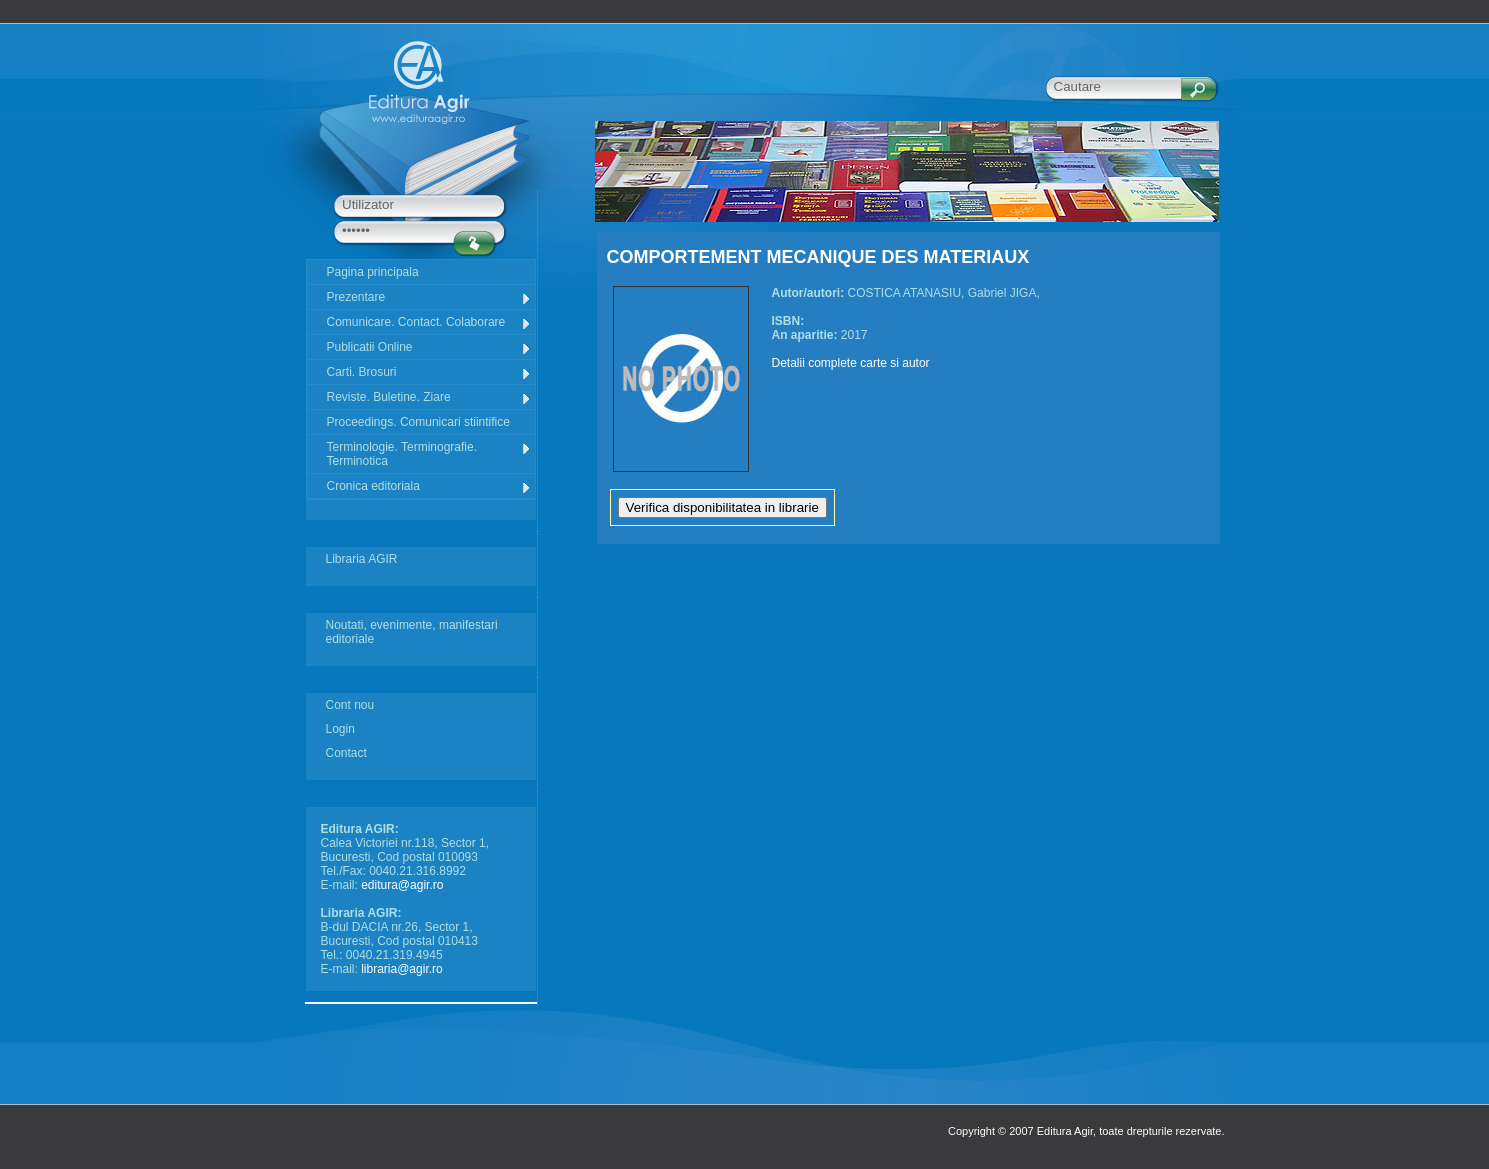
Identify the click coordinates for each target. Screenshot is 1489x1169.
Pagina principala (373, 272)
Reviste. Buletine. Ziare (429, 397)
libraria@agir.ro (402, 969)
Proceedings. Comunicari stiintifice (418, 422)
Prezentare (429, 297)
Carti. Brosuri (429, 372)
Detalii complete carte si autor (851, 363)
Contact (346, 753)
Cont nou (350, 705)
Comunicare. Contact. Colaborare (429, 322)
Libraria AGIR (362, 559)
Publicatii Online (429, 347)
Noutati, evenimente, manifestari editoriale (412, 632)
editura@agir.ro (402, 885)
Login (340, 729)
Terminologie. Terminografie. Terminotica (429, 454)
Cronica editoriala (429, 486)
